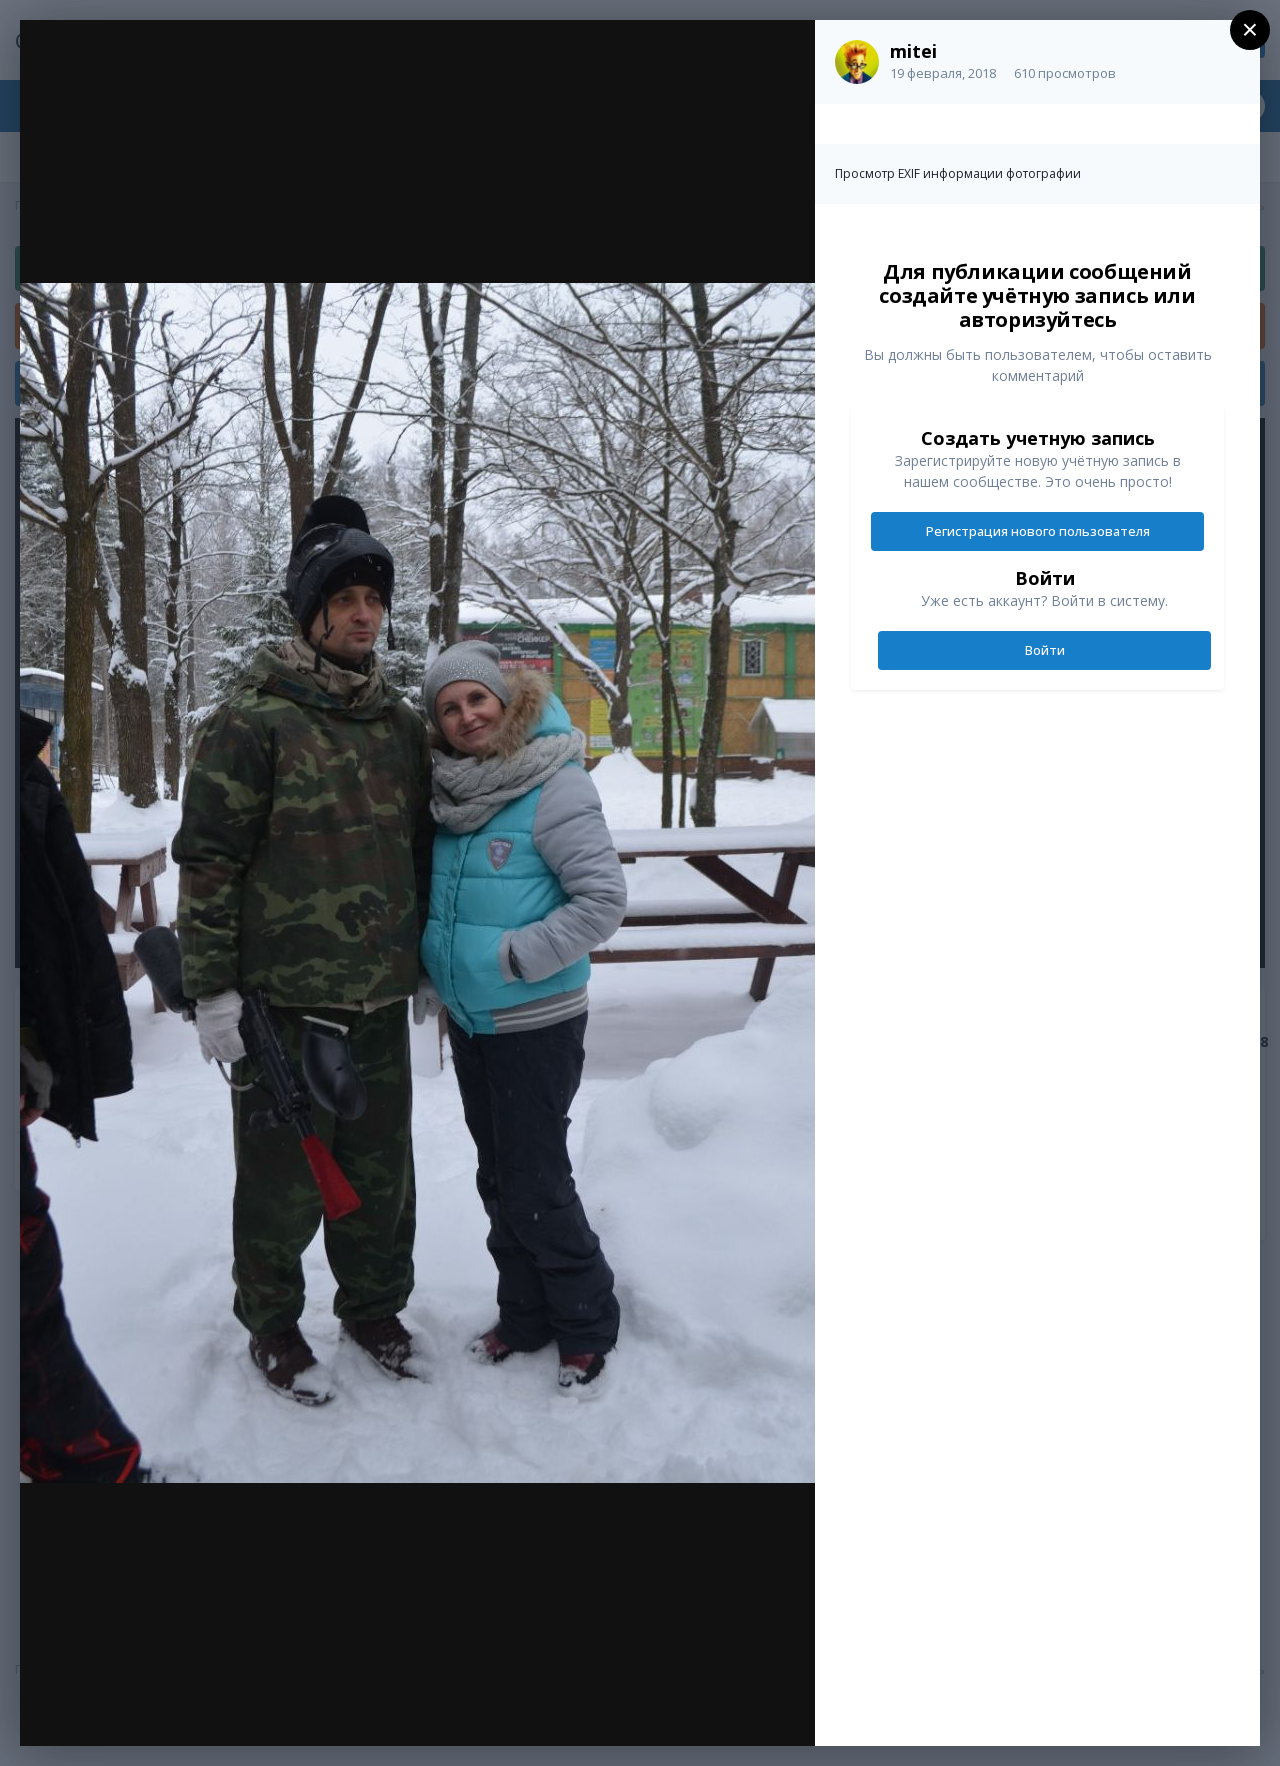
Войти (1045, 650)
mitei (913, 51)
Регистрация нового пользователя (1038, 531)
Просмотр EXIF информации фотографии (958, 173)
